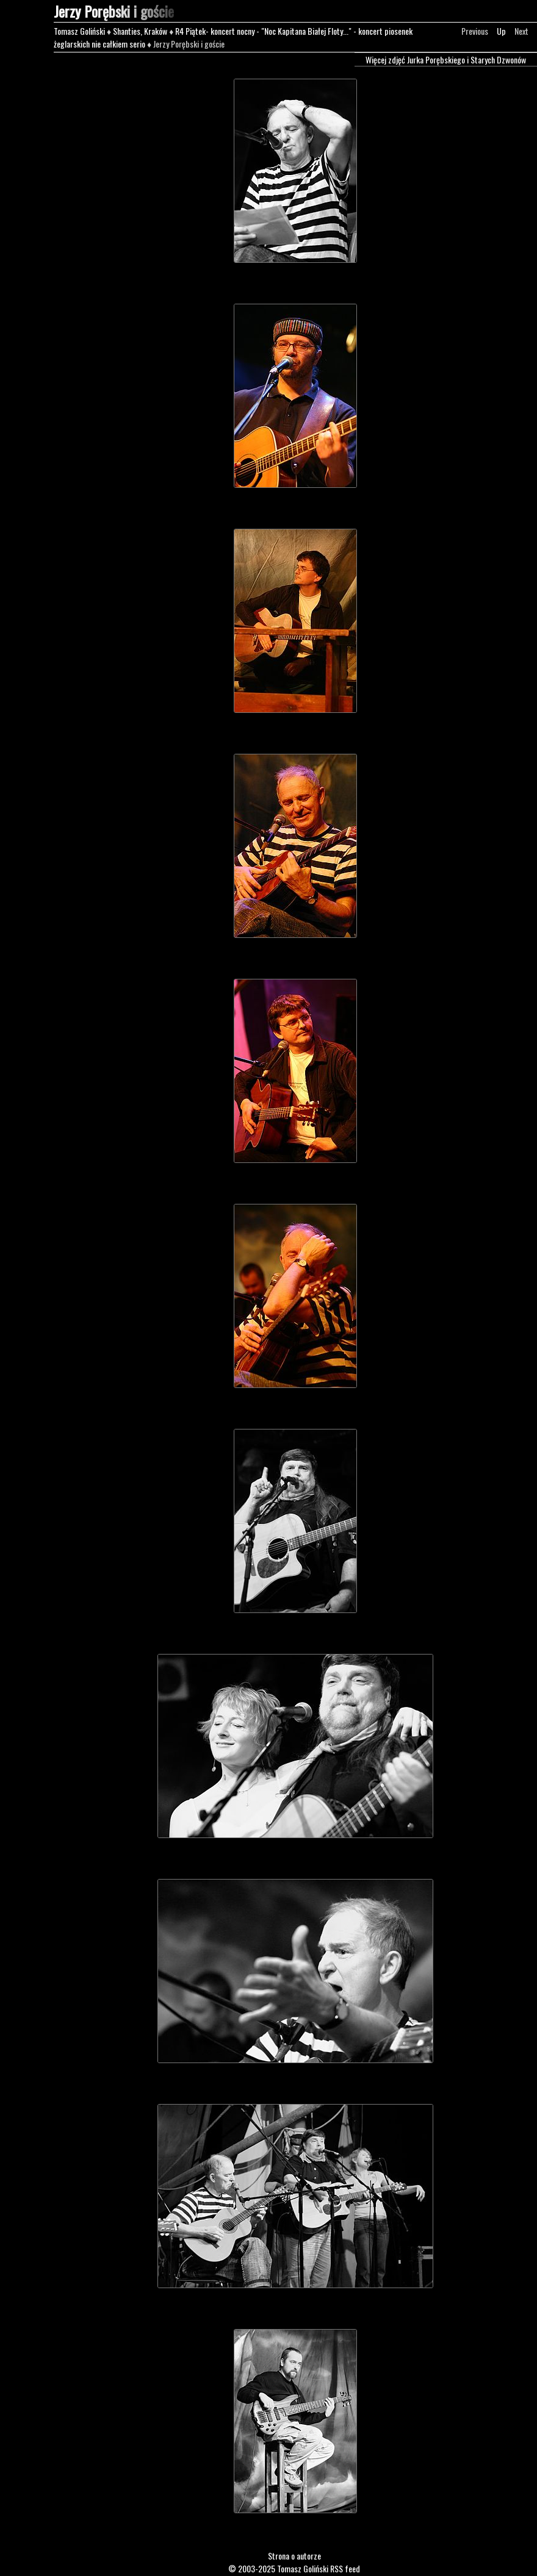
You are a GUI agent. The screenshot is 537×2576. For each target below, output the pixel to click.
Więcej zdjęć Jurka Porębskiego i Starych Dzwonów (446, 59)
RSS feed (345, 2568)
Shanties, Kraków (140, 30)
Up (501, 30)
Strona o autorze (294, 2555)
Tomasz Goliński (79, 30)
